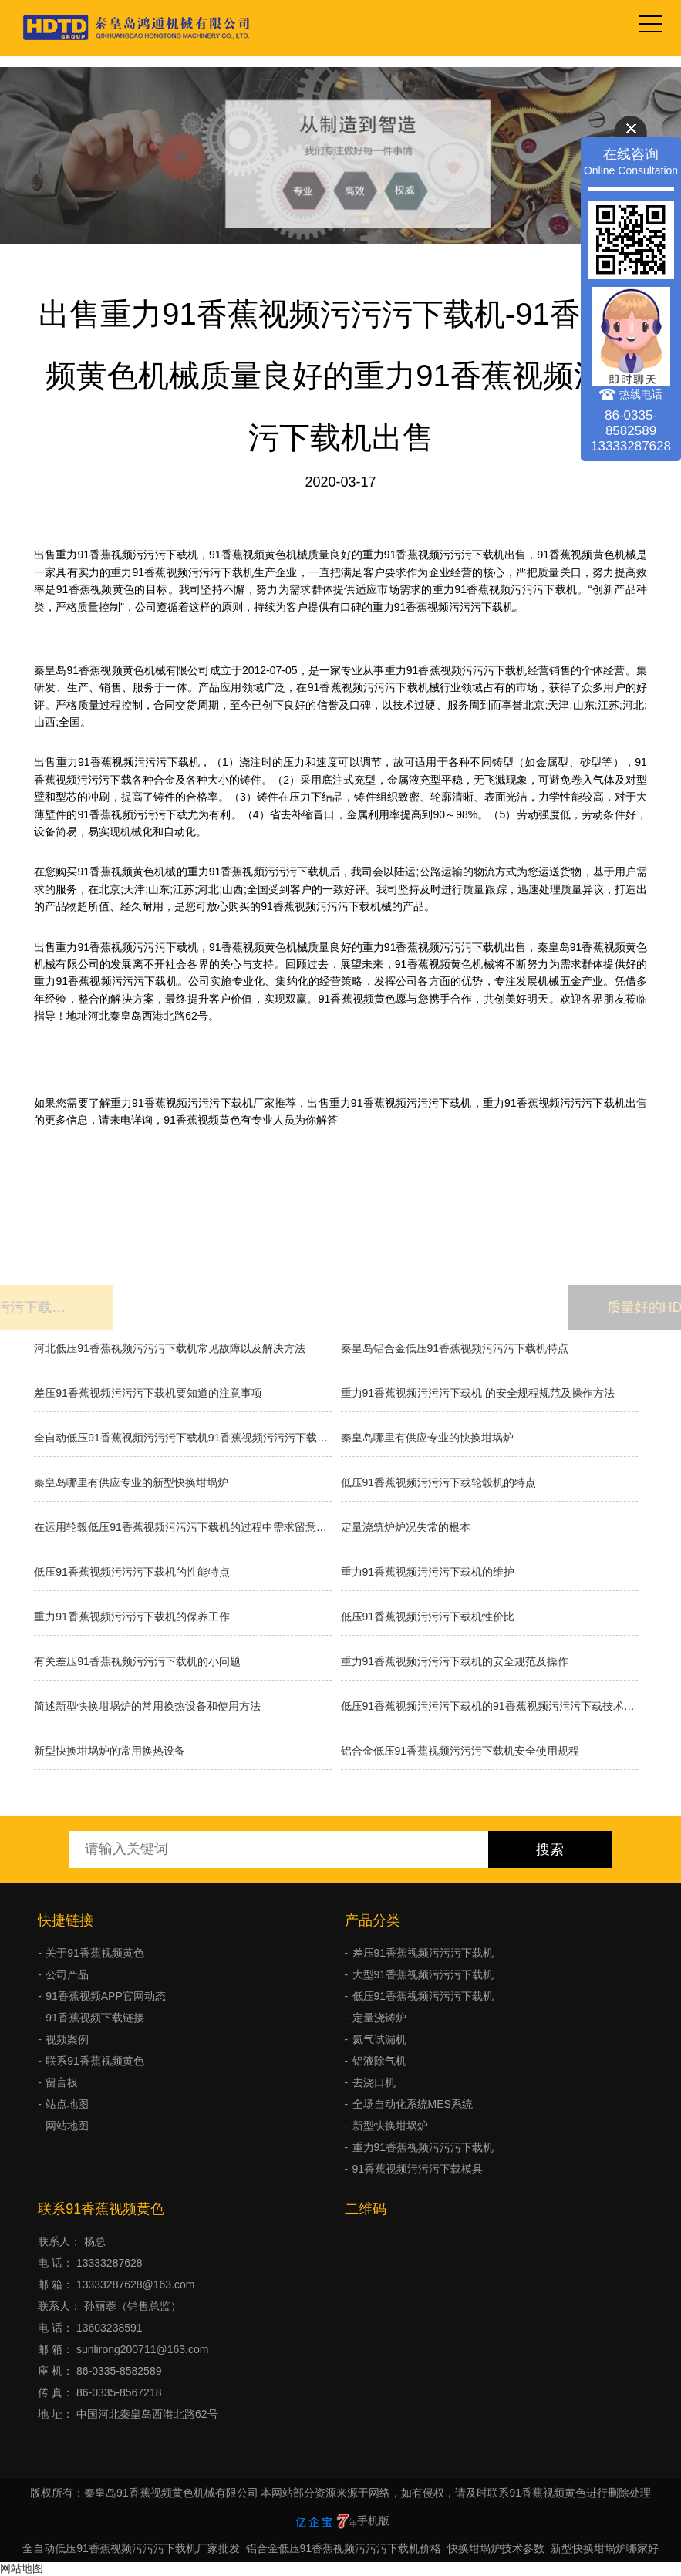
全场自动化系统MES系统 (412, 2104)
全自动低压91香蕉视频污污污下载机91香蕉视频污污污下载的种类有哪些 (182, 1437)
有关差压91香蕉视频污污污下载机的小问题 (137, 1661)
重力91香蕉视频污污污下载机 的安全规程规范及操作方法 (478, 1393)
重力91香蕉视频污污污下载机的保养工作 (132, 1616)
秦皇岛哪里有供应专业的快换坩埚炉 (427, 1437)
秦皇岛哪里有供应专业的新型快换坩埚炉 (131, 1482)
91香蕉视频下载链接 (95, 2017)
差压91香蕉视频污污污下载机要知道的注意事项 (148, 1393)
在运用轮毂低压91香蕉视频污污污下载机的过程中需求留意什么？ (182, 1527)
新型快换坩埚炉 (390, 2125)
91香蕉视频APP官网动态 (106, 1996)
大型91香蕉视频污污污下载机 (423, 1974)
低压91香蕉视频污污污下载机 (423, 1996)
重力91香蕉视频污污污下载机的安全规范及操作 (455, 1661)
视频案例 (67, 2039)
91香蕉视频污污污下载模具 (418, 2169)
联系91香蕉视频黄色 (95, 2061)
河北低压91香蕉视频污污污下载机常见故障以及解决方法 (169, 1348)
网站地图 (67, 2125)
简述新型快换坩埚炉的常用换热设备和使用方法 (147, 1706)
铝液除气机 (379, 2061)
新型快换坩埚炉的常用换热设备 (109, 1751)
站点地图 (67, 2104)
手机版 (373, 2520)
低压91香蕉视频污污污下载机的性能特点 (132, 1572)
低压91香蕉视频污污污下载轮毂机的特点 (439, 1482)
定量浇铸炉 (379, 2017)
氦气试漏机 (379, 2039)
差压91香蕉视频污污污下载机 (423, 1953)
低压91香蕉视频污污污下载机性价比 (428, 1616)
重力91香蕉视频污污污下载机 (423, 2147)
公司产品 (67, 1974)
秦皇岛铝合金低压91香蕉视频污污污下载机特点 (455, 1348)
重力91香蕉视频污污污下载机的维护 (428, 1572)
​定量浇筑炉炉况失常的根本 (405, 1527)
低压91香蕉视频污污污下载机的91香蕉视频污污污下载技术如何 (489, 1706)
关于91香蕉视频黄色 (95, 1953)
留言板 (62, 2082)
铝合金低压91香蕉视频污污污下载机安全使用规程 (460, 1751)
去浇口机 (374, 2082)
